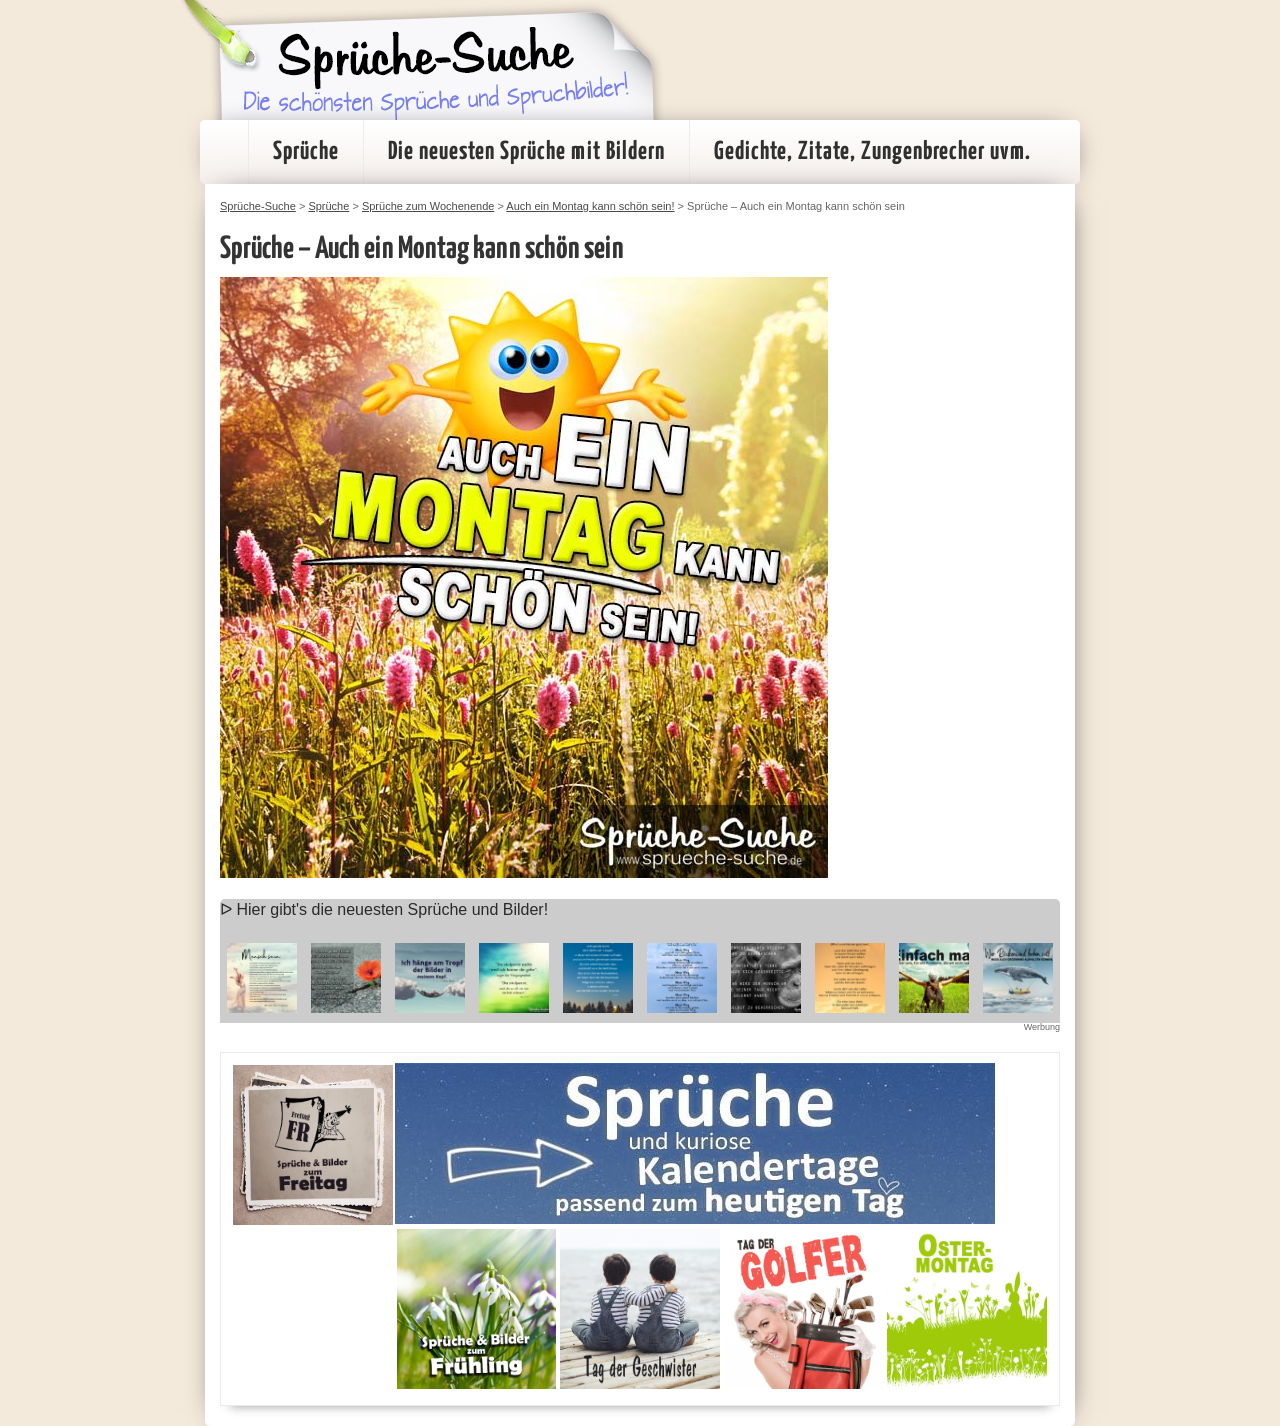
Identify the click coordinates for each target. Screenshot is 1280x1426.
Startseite (224, 152)
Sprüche (306, 152)
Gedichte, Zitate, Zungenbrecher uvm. (872, 152)
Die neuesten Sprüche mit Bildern (526, 152)
